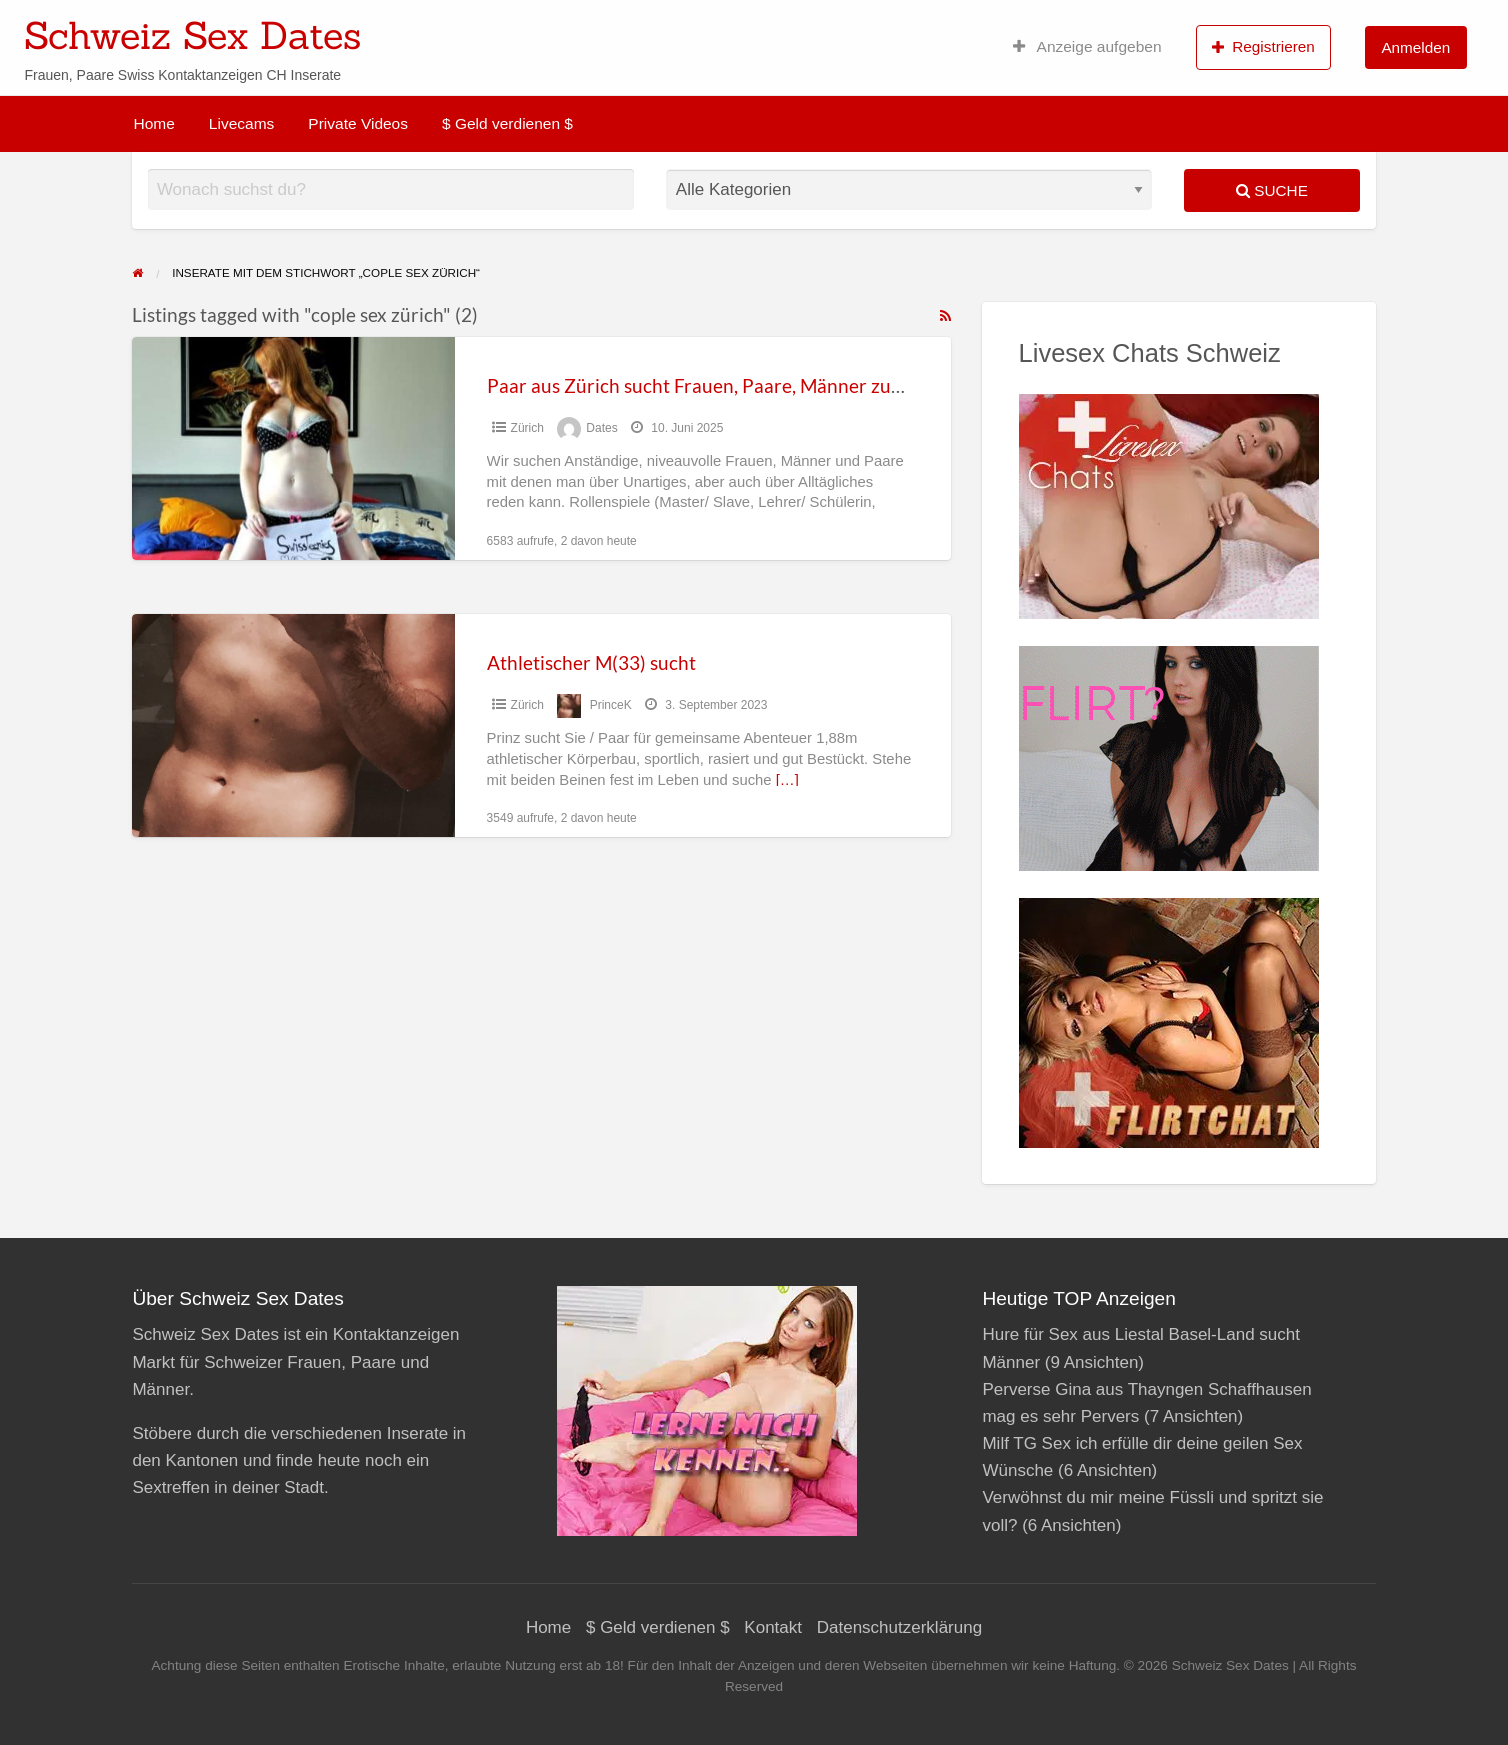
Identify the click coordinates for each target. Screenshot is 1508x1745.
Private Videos (358, 123)
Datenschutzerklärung (899, 1627)
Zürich (527, 428)
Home (154, 123)
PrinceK (611, 705)
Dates (601, 428)
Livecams (241, 123)
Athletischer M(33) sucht (591, 662)
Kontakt (773, 1627)
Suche (1272, 190)
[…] (787, 780)
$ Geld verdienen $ (507, 123)
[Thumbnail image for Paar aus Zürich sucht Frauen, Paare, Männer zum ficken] (293, 448)
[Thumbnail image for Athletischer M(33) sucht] (293, 725)
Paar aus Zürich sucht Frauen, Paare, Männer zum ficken (724, 385)
